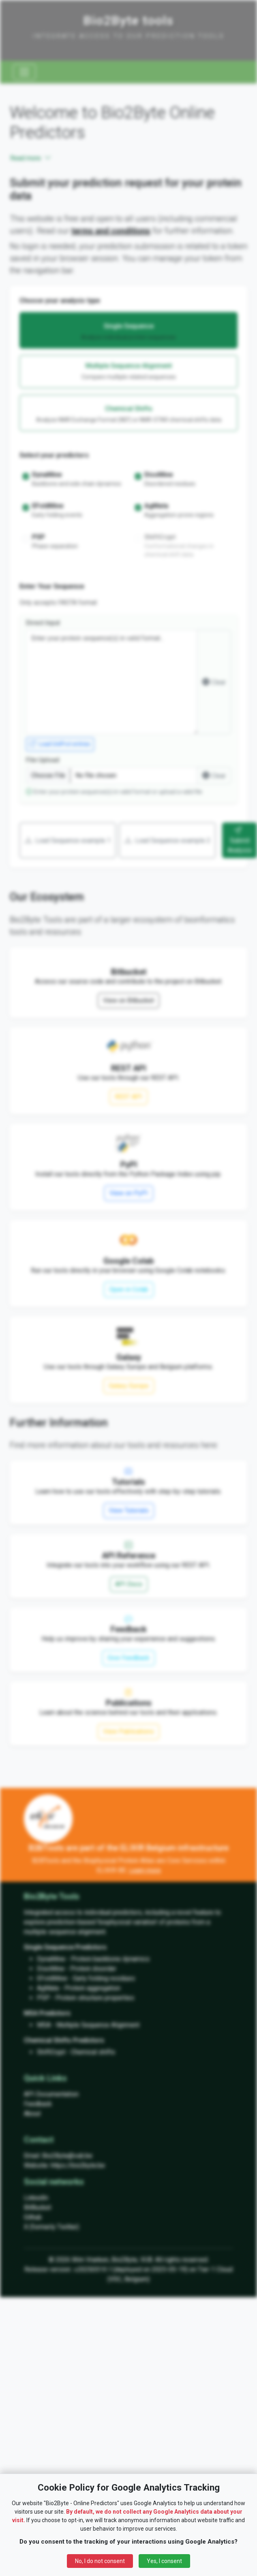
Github (33, 2217)
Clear (214, 682)
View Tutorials (129, 1510)
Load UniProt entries (60, 744)
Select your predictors (54, 455)
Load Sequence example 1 (68, 840)
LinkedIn (36, 2198)
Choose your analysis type (59, 300)
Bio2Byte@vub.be (67, 2155)
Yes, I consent (164, 2561)
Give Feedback (128, 1658)
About (32, 2113)
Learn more (145, 1870)
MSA (44, 2025)
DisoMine (50, 1968)
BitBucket (37, 2207)
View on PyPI (128, 1193)
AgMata (48, 1988)
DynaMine (51, 1959)
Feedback (38, 2104)
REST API (128, 1097)
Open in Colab (128, 1289)
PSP (43, 1998)
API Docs (128, 1584)
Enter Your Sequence (51, 586)
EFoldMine (52, 1978)
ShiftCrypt (51, 2052)
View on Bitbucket (128, 1000)
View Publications (128, 1731)
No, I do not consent (100, 2561)
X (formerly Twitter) (51, 2227)
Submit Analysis (239, 840)
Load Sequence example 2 (167, 840)
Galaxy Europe (129, 1386)
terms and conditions (110, 231)
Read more (30, 158)
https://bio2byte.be (78, 2165)
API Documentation (51, 2094)
